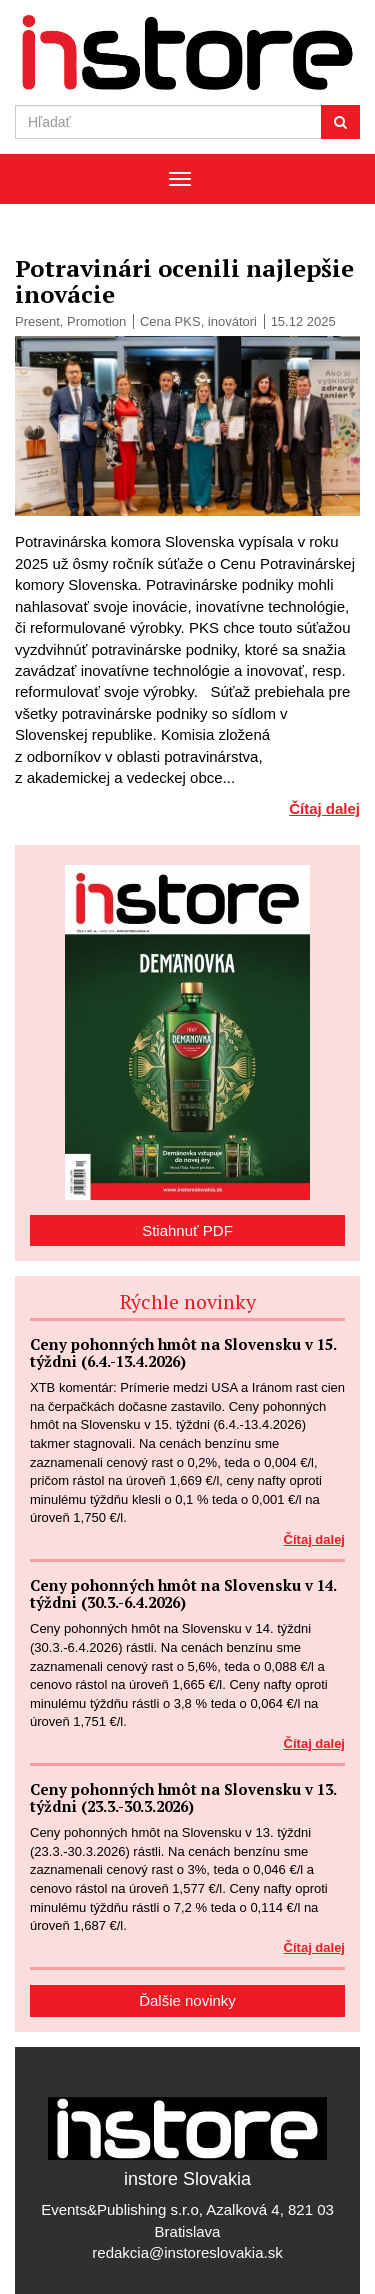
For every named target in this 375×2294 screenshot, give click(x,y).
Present (37, 321)
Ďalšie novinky (187, 2000)
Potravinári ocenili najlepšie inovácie (184, 281)
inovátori (232, 321)
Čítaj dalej (324, 808)
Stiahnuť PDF (187, 1230)
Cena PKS (170, 321)
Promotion (96, 321)
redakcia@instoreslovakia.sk (187, 2252)
